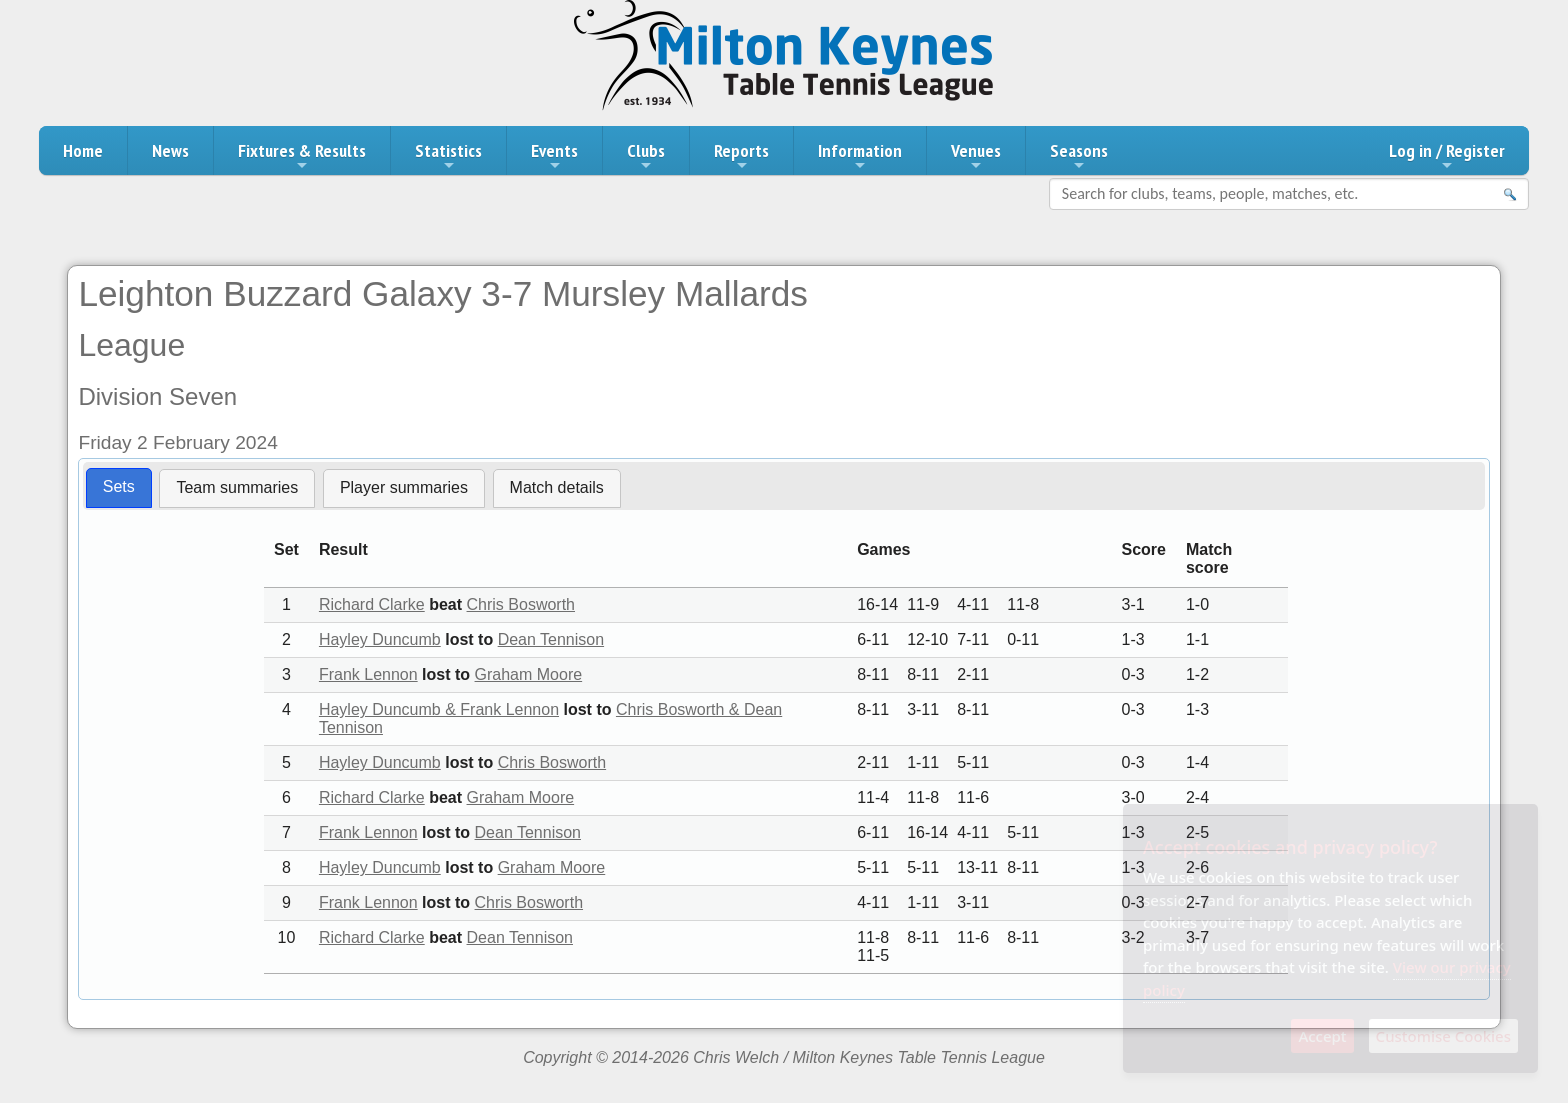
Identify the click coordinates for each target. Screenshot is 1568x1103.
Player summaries (404, 487)
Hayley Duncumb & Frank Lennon (439, 709)
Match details (557, 487)
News (170, 150)
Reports (741, 156)
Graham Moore (529, 674)
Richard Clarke (372, 604)
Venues (976, 156)
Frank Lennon (368, 674)
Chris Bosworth (521, 604)
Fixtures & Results (302, 156)
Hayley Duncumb (380, 639)
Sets (119, 486)
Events (554, 156)
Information (860, 156)
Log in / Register (1447, 156)
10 (287, 937)
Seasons (1079, 156)
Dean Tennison (551, 639)
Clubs (646, 156)
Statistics (448, 156)
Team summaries (237, 487)
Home (83, 150)
